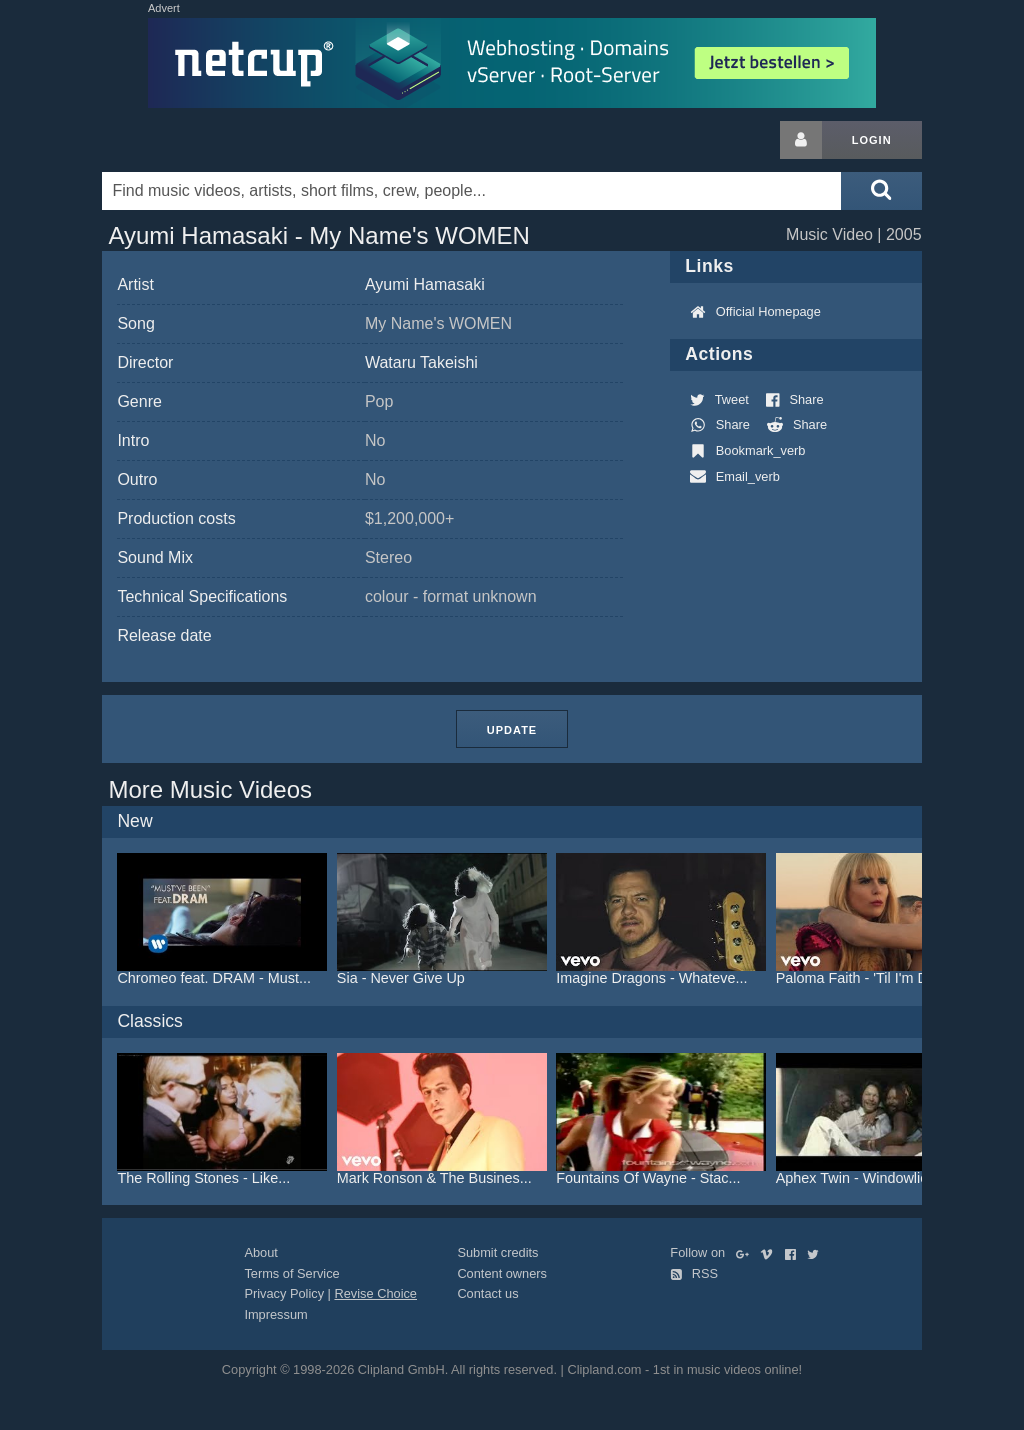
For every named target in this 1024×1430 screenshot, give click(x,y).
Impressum (275, 1314)
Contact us (487, 1293)
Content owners (502, 1273)
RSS (694, 1273)
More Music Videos (210, 789)
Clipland (207, 140)
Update (512, 730)
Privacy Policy (284, 1293)
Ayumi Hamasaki (425, 284)
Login (872, 140)
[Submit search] (881, 191)
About (260, 1252)
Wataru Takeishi (421, 362)
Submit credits (497, 1252)
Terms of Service (291, 1273)
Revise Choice (375, 1293)
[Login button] (801, 140)
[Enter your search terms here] (471, 191)
